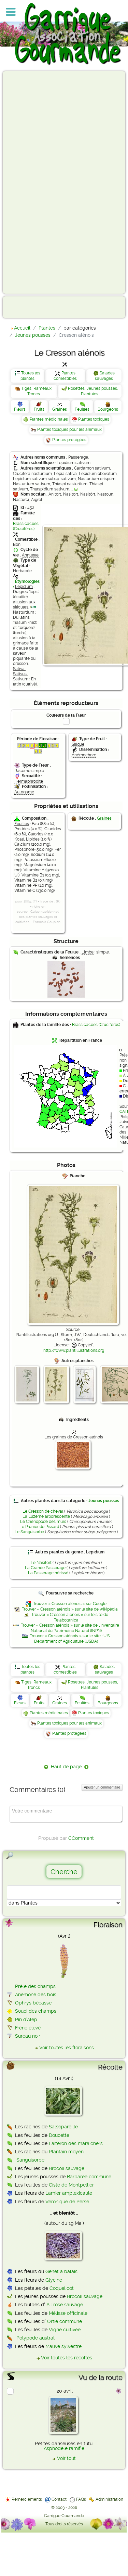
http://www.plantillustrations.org (73, 1350)
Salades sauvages (105, 376)
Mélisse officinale (68, 2313)
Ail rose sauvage (64, 2304)
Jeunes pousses (103, 1500)
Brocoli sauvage (66, 2168)
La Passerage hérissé (48, 1573)
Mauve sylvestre (63, 2346)
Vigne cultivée (65, 2329)
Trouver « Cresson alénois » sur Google (69, 1603)
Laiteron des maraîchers (76, 2143)
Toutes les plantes (30, 376)
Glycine (53, 2280)
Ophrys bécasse (33, 2002)
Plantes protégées (69, 439)
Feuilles (82, 409)
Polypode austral (35, 2338)
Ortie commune (64, 2321)
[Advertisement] (32, 182)
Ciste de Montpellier (71, 2185)
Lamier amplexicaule (68, 2193)
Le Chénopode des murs (43, 1521)
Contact (59, 2499)
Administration (109, 2499)
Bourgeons (108, 409)
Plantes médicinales (49, 419)
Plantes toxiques (93, 419)
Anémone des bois (35, 1994)
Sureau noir (27, 2036)
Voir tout (66, 2458)
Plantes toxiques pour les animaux (69, 429)
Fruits (39, 409)
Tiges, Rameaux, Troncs (37, 391)
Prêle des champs (35, 1986)
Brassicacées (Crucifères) (26, 526)
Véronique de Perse (67, 2201)
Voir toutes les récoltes (66, 2357)
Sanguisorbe (30, 2160)
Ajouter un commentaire (102, 1787)
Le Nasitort (41, 1562)
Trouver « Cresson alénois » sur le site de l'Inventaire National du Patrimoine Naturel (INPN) (70, 1628)
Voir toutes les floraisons (66, 2047)
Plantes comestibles (65, 376)
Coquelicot (61, 2288)
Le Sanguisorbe (29, 1531)
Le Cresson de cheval (43, 1511)
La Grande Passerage (45, 1567)
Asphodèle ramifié (64, 2448)
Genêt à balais (61, 2271)
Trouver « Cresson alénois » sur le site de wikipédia (70, 1609)
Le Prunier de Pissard (39, 1526)
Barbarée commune (89, 2176)
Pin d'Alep (26, 2019)
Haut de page (66, 1766)
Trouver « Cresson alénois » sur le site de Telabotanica (69, 1617)
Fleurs (20, 409)
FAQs (81, 2499)
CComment (81, 1838)
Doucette (59, 2135)
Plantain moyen (66, 2151)
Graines (59, 409)
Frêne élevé (28, 2027)
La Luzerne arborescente (46, 1516)
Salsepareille (63, 2126)
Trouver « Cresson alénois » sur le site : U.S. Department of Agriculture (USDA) (70, 1638)
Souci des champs (35, 2011)
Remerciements (27, 2499)
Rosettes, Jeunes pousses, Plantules (93, 391)
